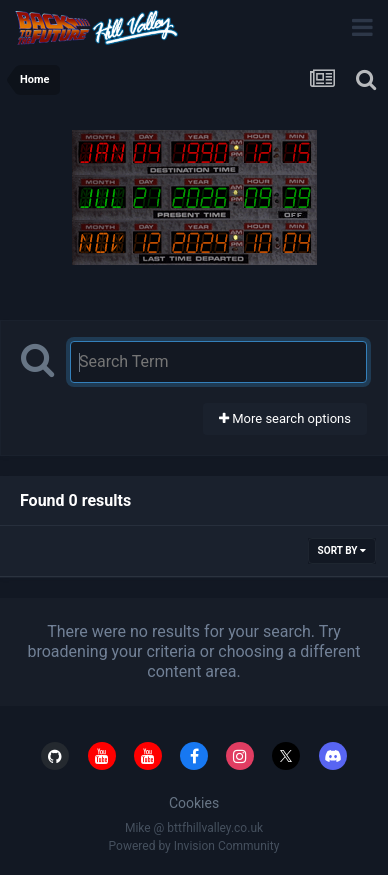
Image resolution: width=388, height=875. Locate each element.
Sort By (342, 550)
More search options (285, 418)
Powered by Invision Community (194, 846)
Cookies (194, 803)
